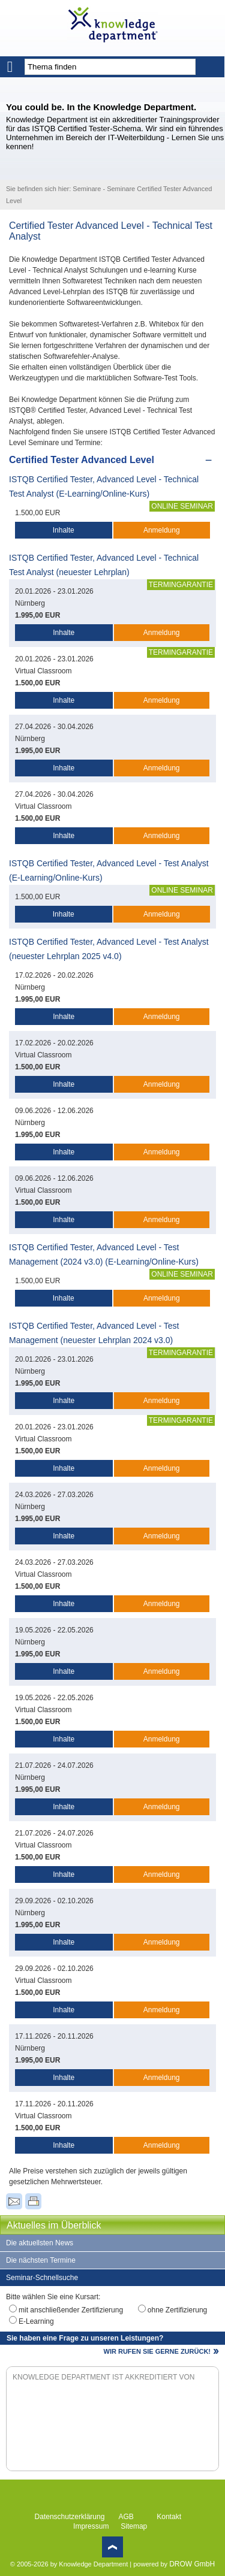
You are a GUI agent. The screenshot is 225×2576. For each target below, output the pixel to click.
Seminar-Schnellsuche (42, 2277)
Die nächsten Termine (41, 2260)
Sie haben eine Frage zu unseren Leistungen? (85, 2338)
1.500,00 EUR (37, 513)
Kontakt (169, 2516)
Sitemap (134, 2526)
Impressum (91, 2526)
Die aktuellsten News (39, 2243)
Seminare (87, 188)
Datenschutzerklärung (70, 2516)
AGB (125, 2516)
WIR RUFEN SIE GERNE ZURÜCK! (157, 2351)
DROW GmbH (192, 2564)
